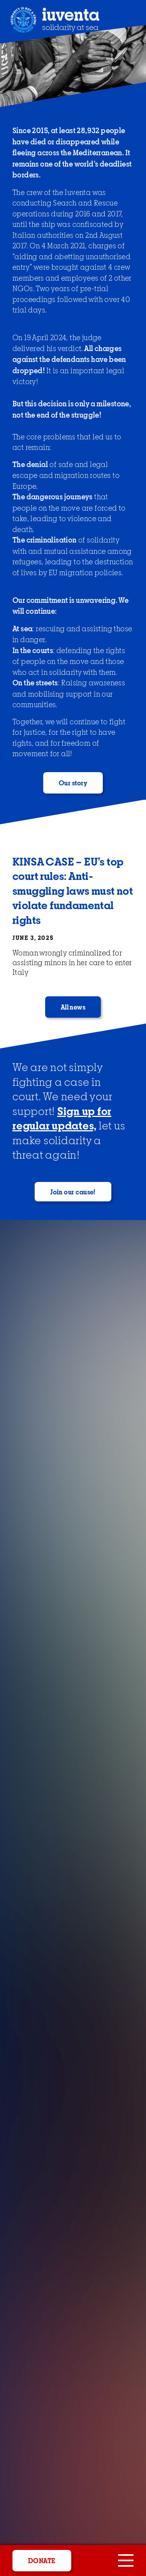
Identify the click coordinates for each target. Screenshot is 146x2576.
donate (42, 2561)
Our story (73, 783)
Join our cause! (73, 1192)
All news (73, 1007)
